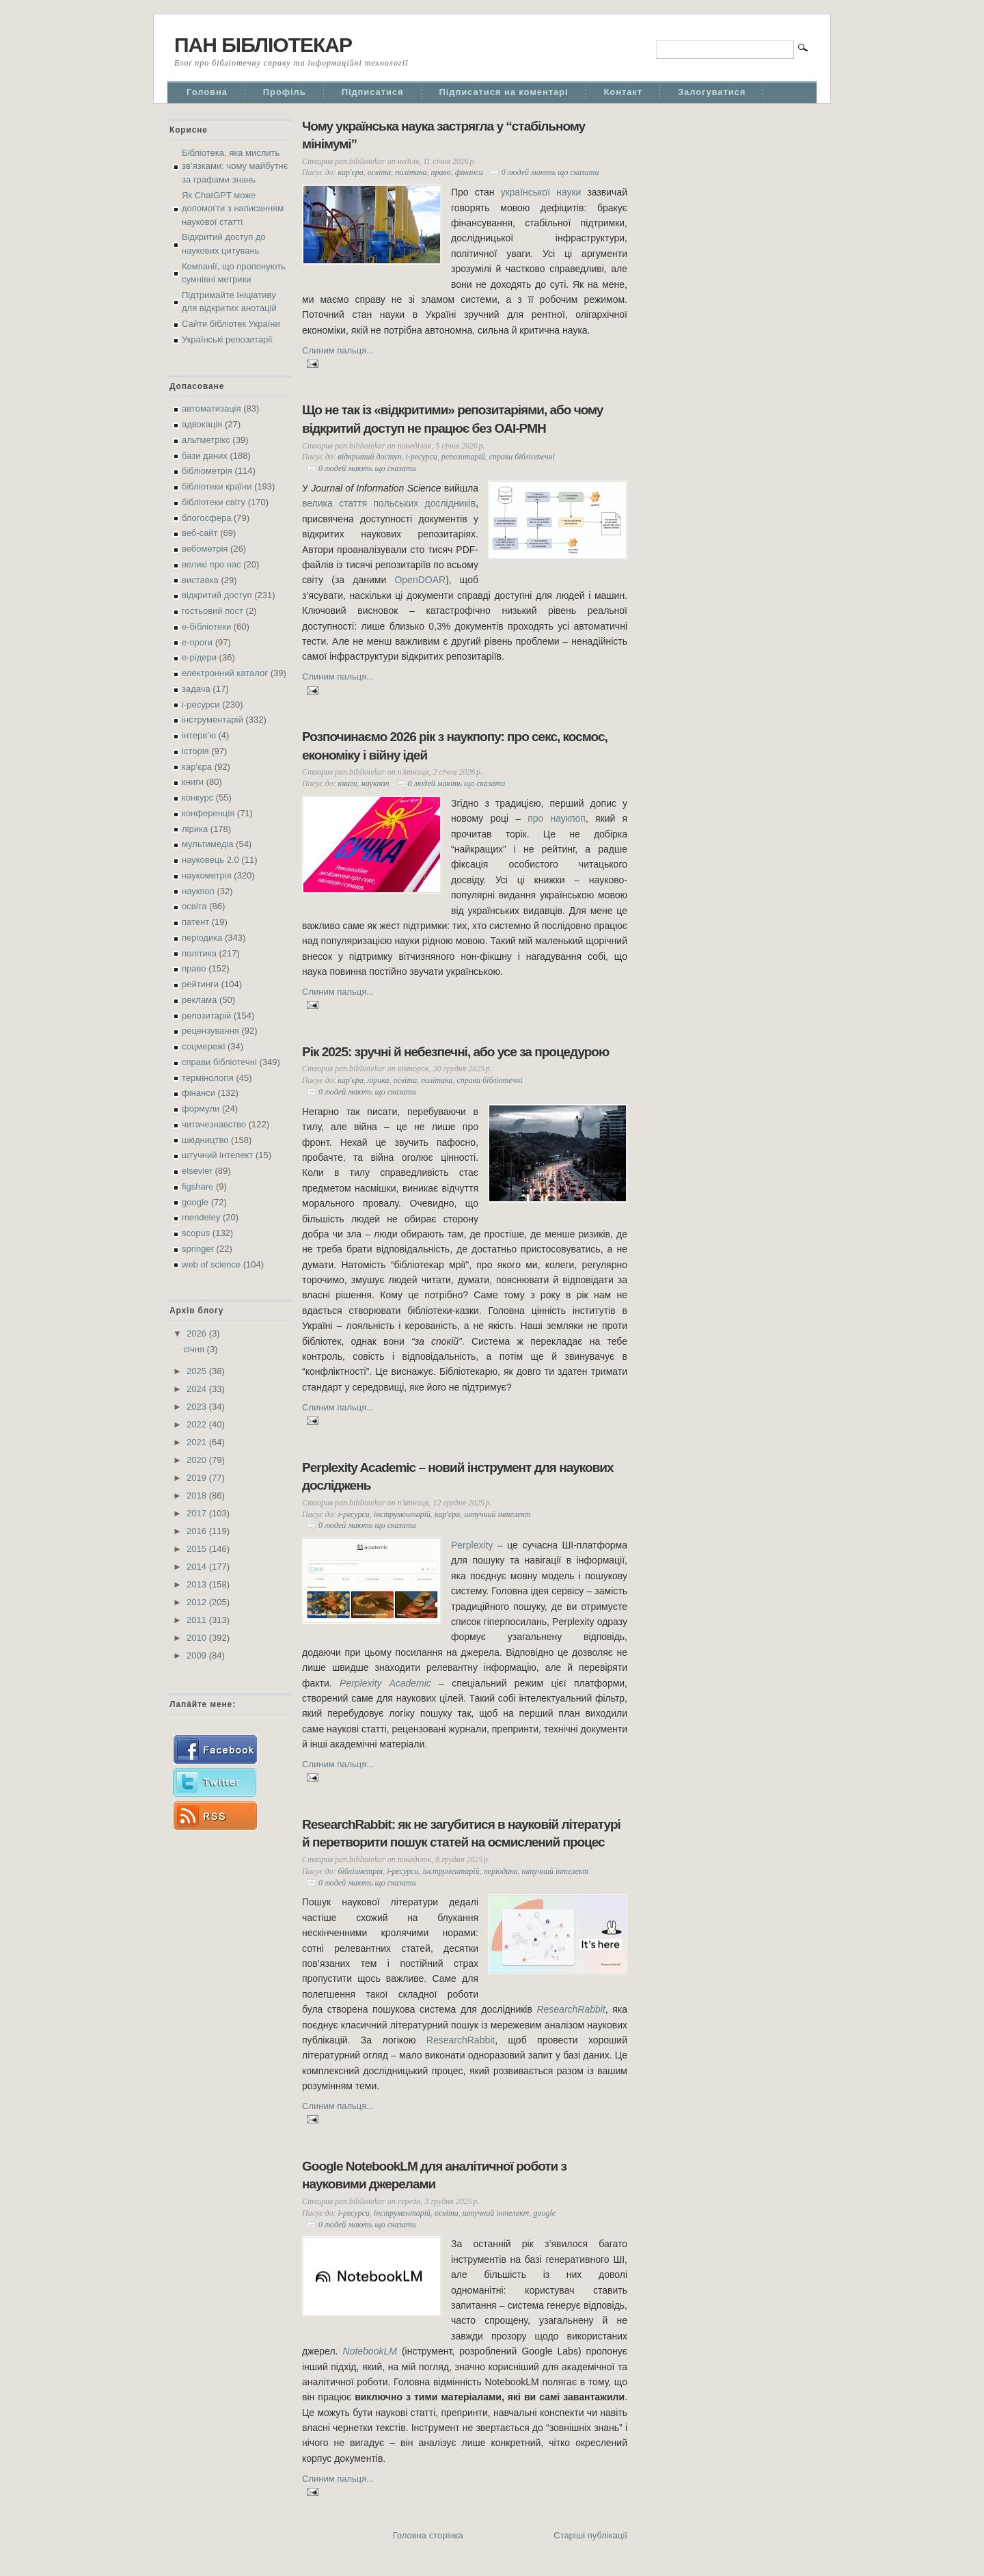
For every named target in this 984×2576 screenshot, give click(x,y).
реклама (199, 1000)
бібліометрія (207, 471)
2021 (198, 1442)
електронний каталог (225, 673)
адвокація (202, 424)
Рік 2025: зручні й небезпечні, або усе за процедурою (455, 1052)
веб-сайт (200, 533)
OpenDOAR (420, 579)
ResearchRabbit (460, 2040)
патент (195, 922)
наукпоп (198, 891)
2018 (198, 1495)
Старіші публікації (590, 2535)
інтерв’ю (199, 735)
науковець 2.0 (210, 860)
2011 (198, 1620)
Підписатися (373, 92)
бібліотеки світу (213, 502)
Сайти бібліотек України (231, 324)
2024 (198, 1389)
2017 (198, 1513)
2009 (198, 1655)
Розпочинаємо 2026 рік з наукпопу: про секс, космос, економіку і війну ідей (454, 745)
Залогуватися (712, 92)
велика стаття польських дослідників (389, 503)
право (194, 968)
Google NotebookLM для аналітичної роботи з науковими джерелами (434, 2175)
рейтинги (200, 984)
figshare (197, 1186)
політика (199, 953)
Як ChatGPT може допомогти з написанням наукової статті (233, 208)
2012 (198, 1602)
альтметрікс (206, 440)
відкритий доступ (217, 595)
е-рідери (199, 657)
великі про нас (211, 564)
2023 (198, 1406)
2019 (198, 1478)
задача (196, 689)
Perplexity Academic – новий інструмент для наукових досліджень (458, 1476)
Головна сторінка (428, 2535)
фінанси (198, 1093)
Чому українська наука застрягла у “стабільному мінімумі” (443, 135)
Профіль (284, 92)
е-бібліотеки (206, 626)
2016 (198, 1531)
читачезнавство (214, 1124)
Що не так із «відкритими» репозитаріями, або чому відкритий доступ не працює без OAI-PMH (452, 419)
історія (195, 751)
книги (193, 782)
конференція (208, 813)
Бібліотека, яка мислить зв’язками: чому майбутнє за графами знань (235, 166)
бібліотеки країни (216, 486)
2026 (198, 1333)
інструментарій (212, 719)
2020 (198, 1460)
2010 (198, 1638)
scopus (196, 1233)
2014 (198, 1566)
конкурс (197, 797)
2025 (198, 1371)
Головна (207, 92)
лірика (195, 829)
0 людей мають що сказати (550, 172)
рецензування (210, 1030)
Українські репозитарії (227, 339)
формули (200, 1108)
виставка (200, 580)
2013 (198, 1584)
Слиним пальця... (338, 350)
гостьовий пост (212, 611)
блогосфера (206, 518)
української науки (540, 192)
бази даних (205, 456)
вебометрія (205, 549)
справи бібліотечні (219, 1062)
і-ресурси (201, 704)
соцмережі (203, 1046)
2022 (198, 1424)
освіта (194, 906)
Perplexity (472, 1545)
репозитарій (206, 1015)
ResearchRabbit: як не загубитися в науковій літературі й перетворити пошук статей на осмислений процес (461, 1833)
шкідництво (205, 1140)
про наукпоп (557, 818)
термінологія (208, 1078)
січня (195, 1349)
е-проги (197, 642)
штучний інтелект (217, 1155)
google (195, 1202)
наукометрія (207, 875)
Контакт (622, 92)
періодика (202, 938)
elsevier (197, 1171)
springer (198, 1249)
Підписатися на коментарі (504, 92)
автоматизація (211, 408)
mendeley (201, 1217)
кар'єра (197, 767)
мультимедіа (207, 844)
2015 (198, 1549)
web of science (211, 1264)
